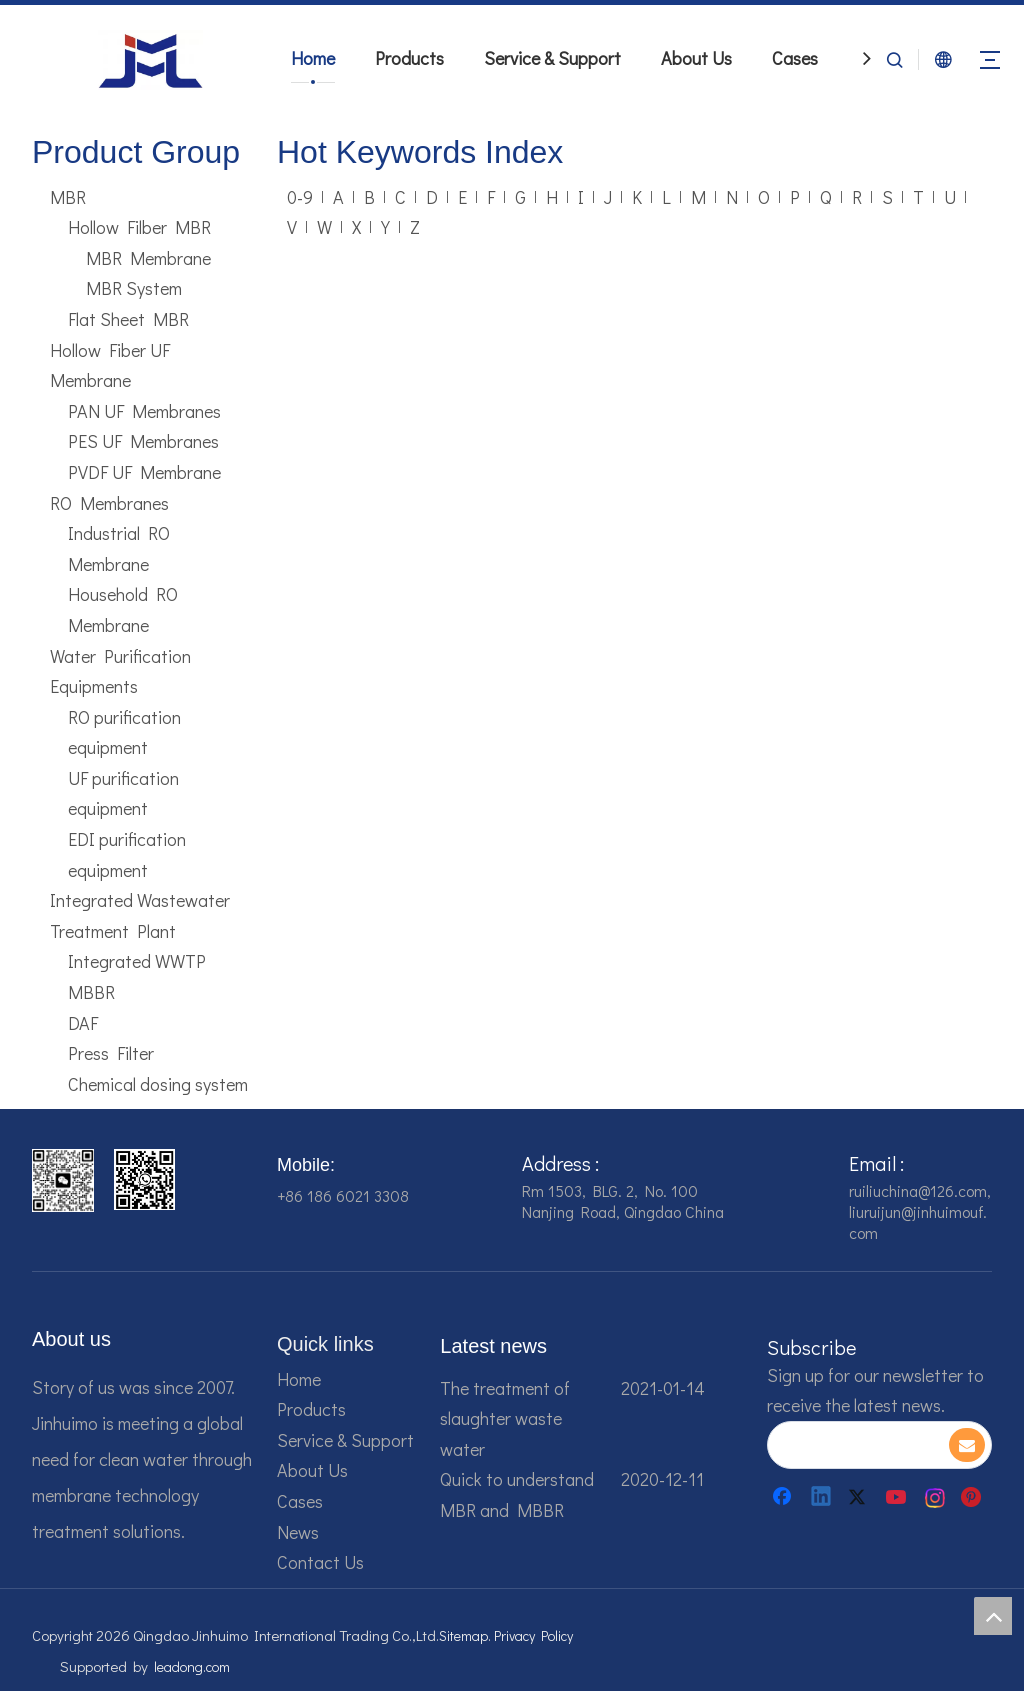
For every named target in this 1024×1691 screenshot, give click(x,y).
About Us (696, 58)
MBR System (134, 288)
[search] (857, 1445)
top (993, 1616)
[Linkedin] (822, 1497)
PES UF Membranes (143, 441)
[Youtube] (898, 1497)
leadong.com (192, 1666)
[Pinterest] (974, 1497)
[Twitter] (860, 1497)
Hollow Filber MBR (139, 227)
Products (409, 58)
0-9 (300, 197)
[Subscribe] (967, 1445)
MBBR (91, 992)
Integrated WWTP (137, 961)
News (298, 1532)
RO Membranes (109, 503)
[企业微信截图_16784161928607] (145, 1179)
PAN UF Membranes (144, 411)
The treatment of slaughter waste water (505, 1418)
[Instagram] (936, 1497)
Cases (795, 58)
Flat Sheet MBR (128, 319)
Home (313, 58)
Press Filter (111, 1053)
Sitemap (463, 1635)
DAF (83, 1023)
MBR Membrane (148, 258)
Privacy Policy (533, 1635)
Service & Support (552, 58)
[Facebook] (784, 1497)
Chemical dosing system (158, 1084)
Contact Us (320, 1562)
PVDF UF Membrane (144, 472)
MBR (68, 197)
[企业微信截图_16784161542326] (63, 1180)
